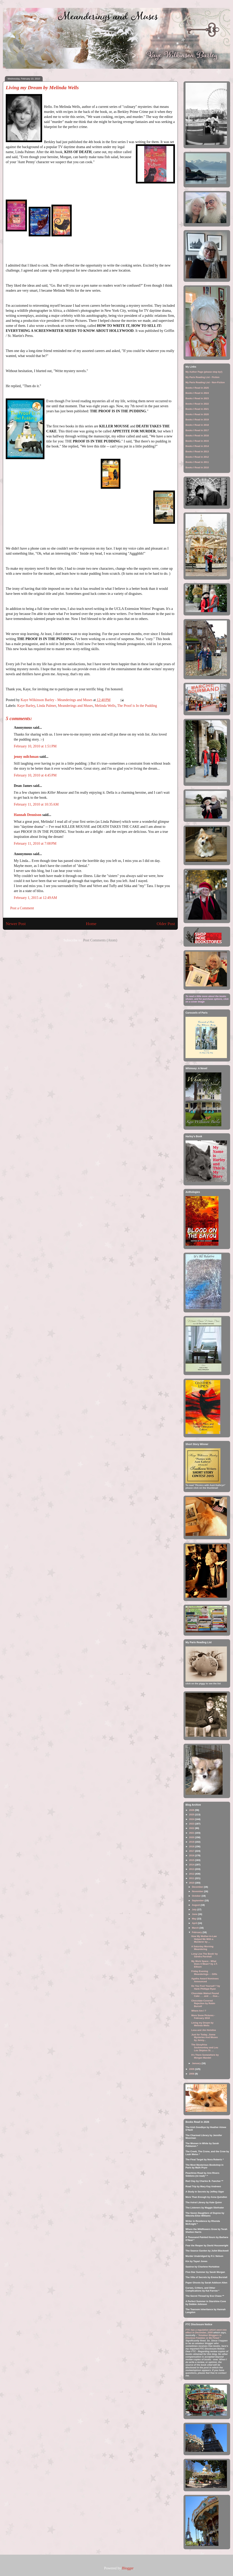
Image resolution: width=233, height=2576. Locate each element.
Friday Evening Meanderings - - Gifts (204, 1972)
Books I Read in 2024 (197, 393)
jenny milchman (26, 757)
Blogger (127, 2568)
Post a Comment (22, 908)
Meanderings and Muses (75, 706)
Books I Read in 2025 (197, 387)
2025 (192, 1814)
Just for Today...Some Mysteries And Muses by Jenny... (204, 2037)
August (196, 1905)
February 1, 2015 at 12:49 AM (35, 898)
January (196, 2063)
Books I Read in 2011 (197, 462)
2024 (192, 1819)
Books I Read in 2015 (197, 441)
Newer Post (16, 923)
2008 (192, 2073)
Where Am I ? (198, 2010)
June (195, 1914)
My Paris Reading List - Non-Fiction (205, 382)
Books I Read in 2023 (197, 398)
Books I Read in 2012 (197, 457)
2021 (192, 1832)
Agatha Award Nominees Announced (204, 1980)
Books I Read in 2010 (197, 467)
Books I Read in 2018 (197, 425)
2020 (192, 1837)
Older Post (166, 923)
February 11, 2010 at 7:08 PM (35, 843)
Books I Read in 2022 (197, 403)
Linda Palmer (46, 706)
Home (91, 923)
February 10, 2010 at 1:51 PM (35, 746)
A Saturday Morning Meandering (202, 1948)
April (195, 1923)
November (198, 1891)
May (194, 1918)
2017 (192, 1851)
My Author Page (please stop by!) (204, 371)
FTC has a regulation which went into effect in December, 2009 (206, 2331)
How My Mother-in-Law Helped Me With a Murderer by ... (204, 1939)
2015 (192, 1860)
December (198, 1887)
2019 (192, 1841)
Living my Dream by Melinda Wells (202, 2024)
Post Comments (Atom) (100, 940)
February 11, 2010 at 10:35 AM (36, 804)
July (194, 1909)
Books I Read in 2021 (197, 409)
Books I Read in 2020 (197, 414)
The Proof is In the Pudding (137, 706)
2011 (192, 1878)
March (195, 1927)
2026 (192, 1810)
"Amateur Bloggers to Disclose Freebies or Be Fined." (204, 2336)
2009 (192, 2069)
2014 (192, 1864)
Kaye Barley (26, 706)
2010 (192, 1882)
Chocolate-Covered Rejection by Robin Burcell (203, 2003)
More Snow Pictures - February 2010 (203, 2017)
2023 (192, 1823)
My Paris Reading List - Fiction (202, 377)
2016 (192, 1855)
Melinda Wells (105, 706)
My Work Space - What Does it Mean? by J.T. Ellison (204, 1964)
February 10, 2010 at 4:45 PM (35, 775)
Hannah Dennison (27, 815)
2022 (192, 1828)
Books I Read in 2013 (197, 451)
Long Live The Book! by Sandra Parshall (204, 1955)
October (196, 1895)
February (197, 1932)
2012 (192, 1873)
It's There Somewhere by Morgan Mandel (205, 2056)
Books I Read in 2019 (197, 419)
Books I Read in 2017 (197, 430)
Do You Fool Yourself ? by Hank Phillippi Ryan (205, 1987)
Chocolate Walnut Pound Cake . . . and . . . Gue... (205, 1995)
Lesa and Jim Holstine (203, 2030)
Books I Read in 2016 (197, 435)
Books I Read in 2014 (197, 446)
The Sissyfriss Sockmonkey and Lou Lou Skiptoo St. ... (204, 2047)
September (198, 1900)
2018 (192, 1846)
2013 (192, 1869)
